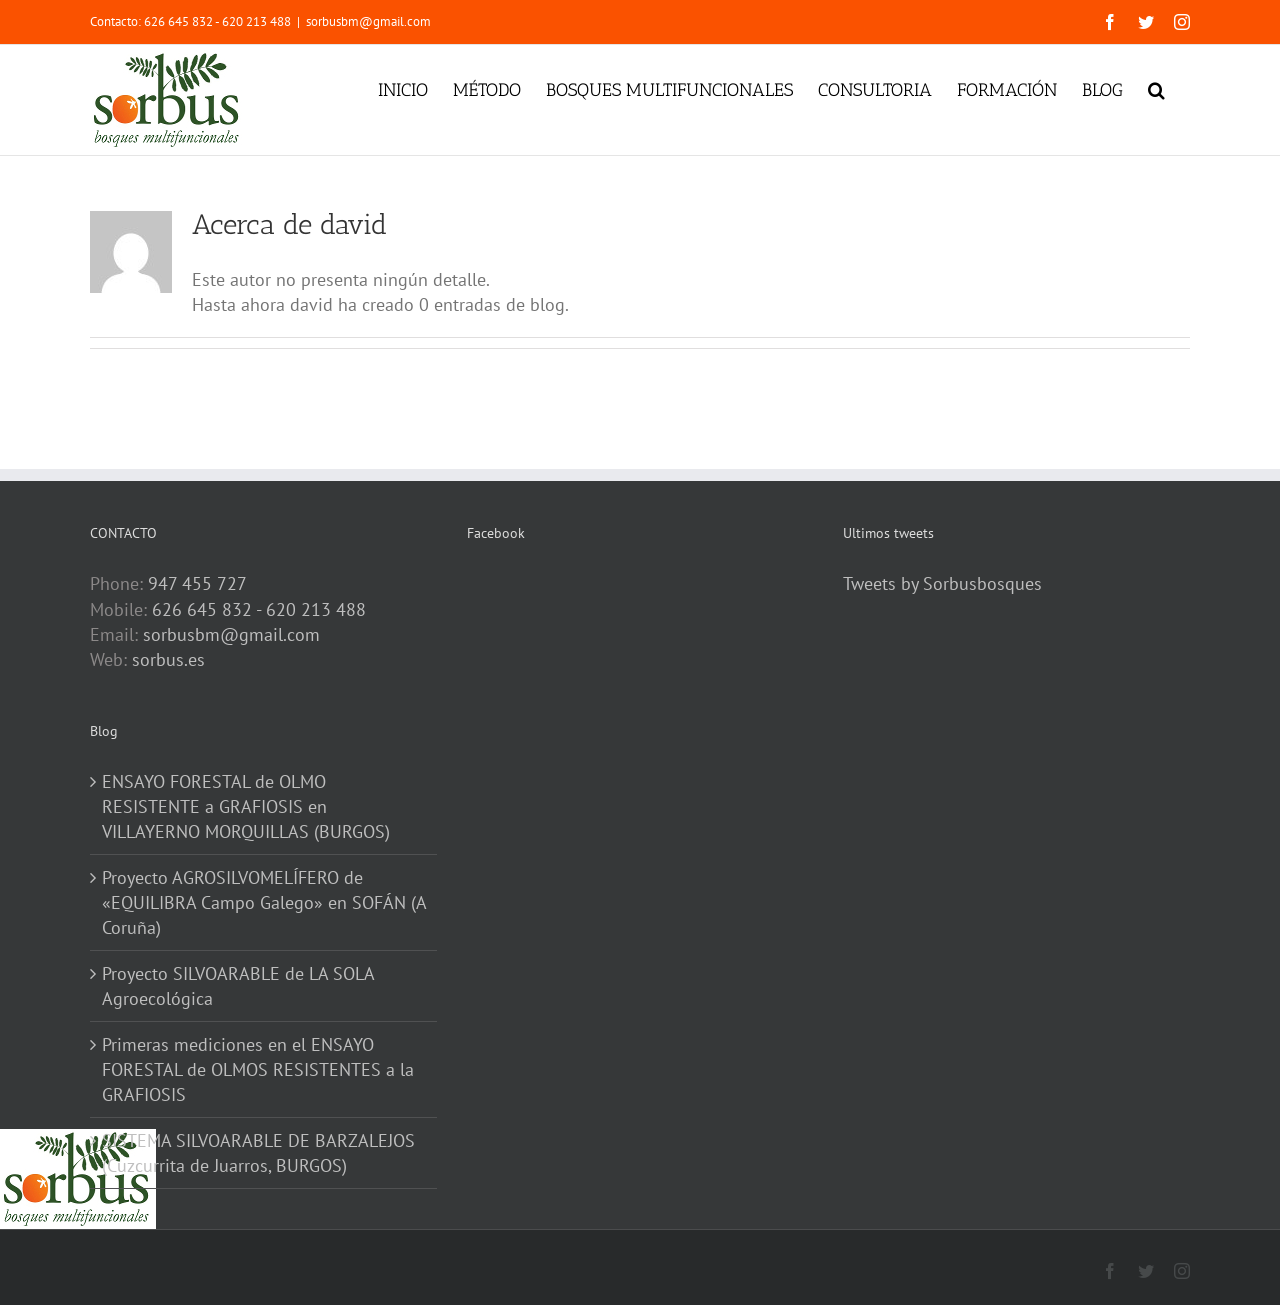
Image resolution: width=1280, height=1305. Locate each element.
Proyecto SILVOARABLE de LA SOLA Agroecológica (238, 986)
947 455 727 (197, 583)
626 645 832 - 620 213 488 (259, 609)
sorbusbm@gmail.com (368, 21)
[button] (1156, 88)
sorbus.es (168, 659)
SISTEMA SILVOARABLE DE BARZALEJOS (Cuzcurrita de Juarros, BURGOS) (258, 1153)
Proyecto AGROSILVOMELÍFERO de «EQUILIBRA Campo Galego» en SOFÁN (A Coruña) (264, 902)
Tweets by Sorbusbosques (942, 583)
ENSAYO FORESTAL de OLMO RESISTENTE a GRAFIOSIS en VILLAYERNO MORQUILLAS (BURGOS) (246, 806)
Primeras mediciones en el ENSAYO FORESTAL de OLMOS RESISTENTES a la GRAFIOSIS (258, 1069)
